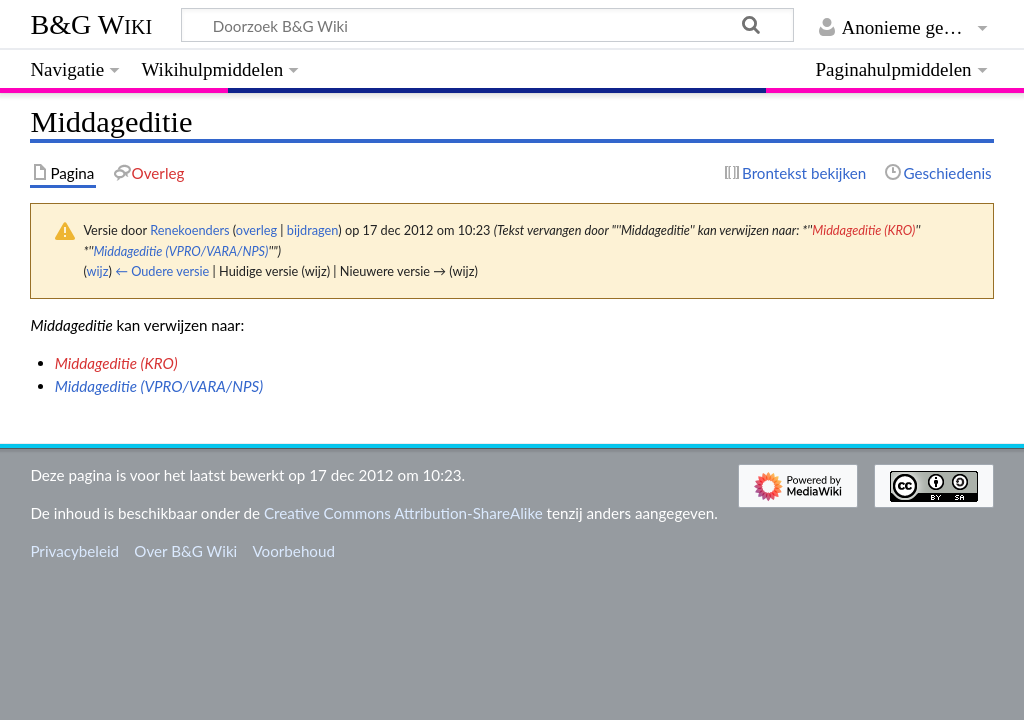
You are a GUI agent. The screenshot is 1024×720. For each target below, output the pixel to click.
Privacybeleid (74, 551)
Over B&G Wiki (185, 551)
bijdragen (312, 230)
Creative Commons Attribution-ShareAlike (403, 513)
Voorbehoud (293, 551)
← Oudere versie (162, 271)
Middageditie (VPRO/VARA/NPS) (180, 251)
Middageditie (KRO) (863, 230)
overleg (256, 230)
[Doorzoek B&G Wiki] (487, 25)
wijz (98, 271)
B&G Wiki (91, 24)
